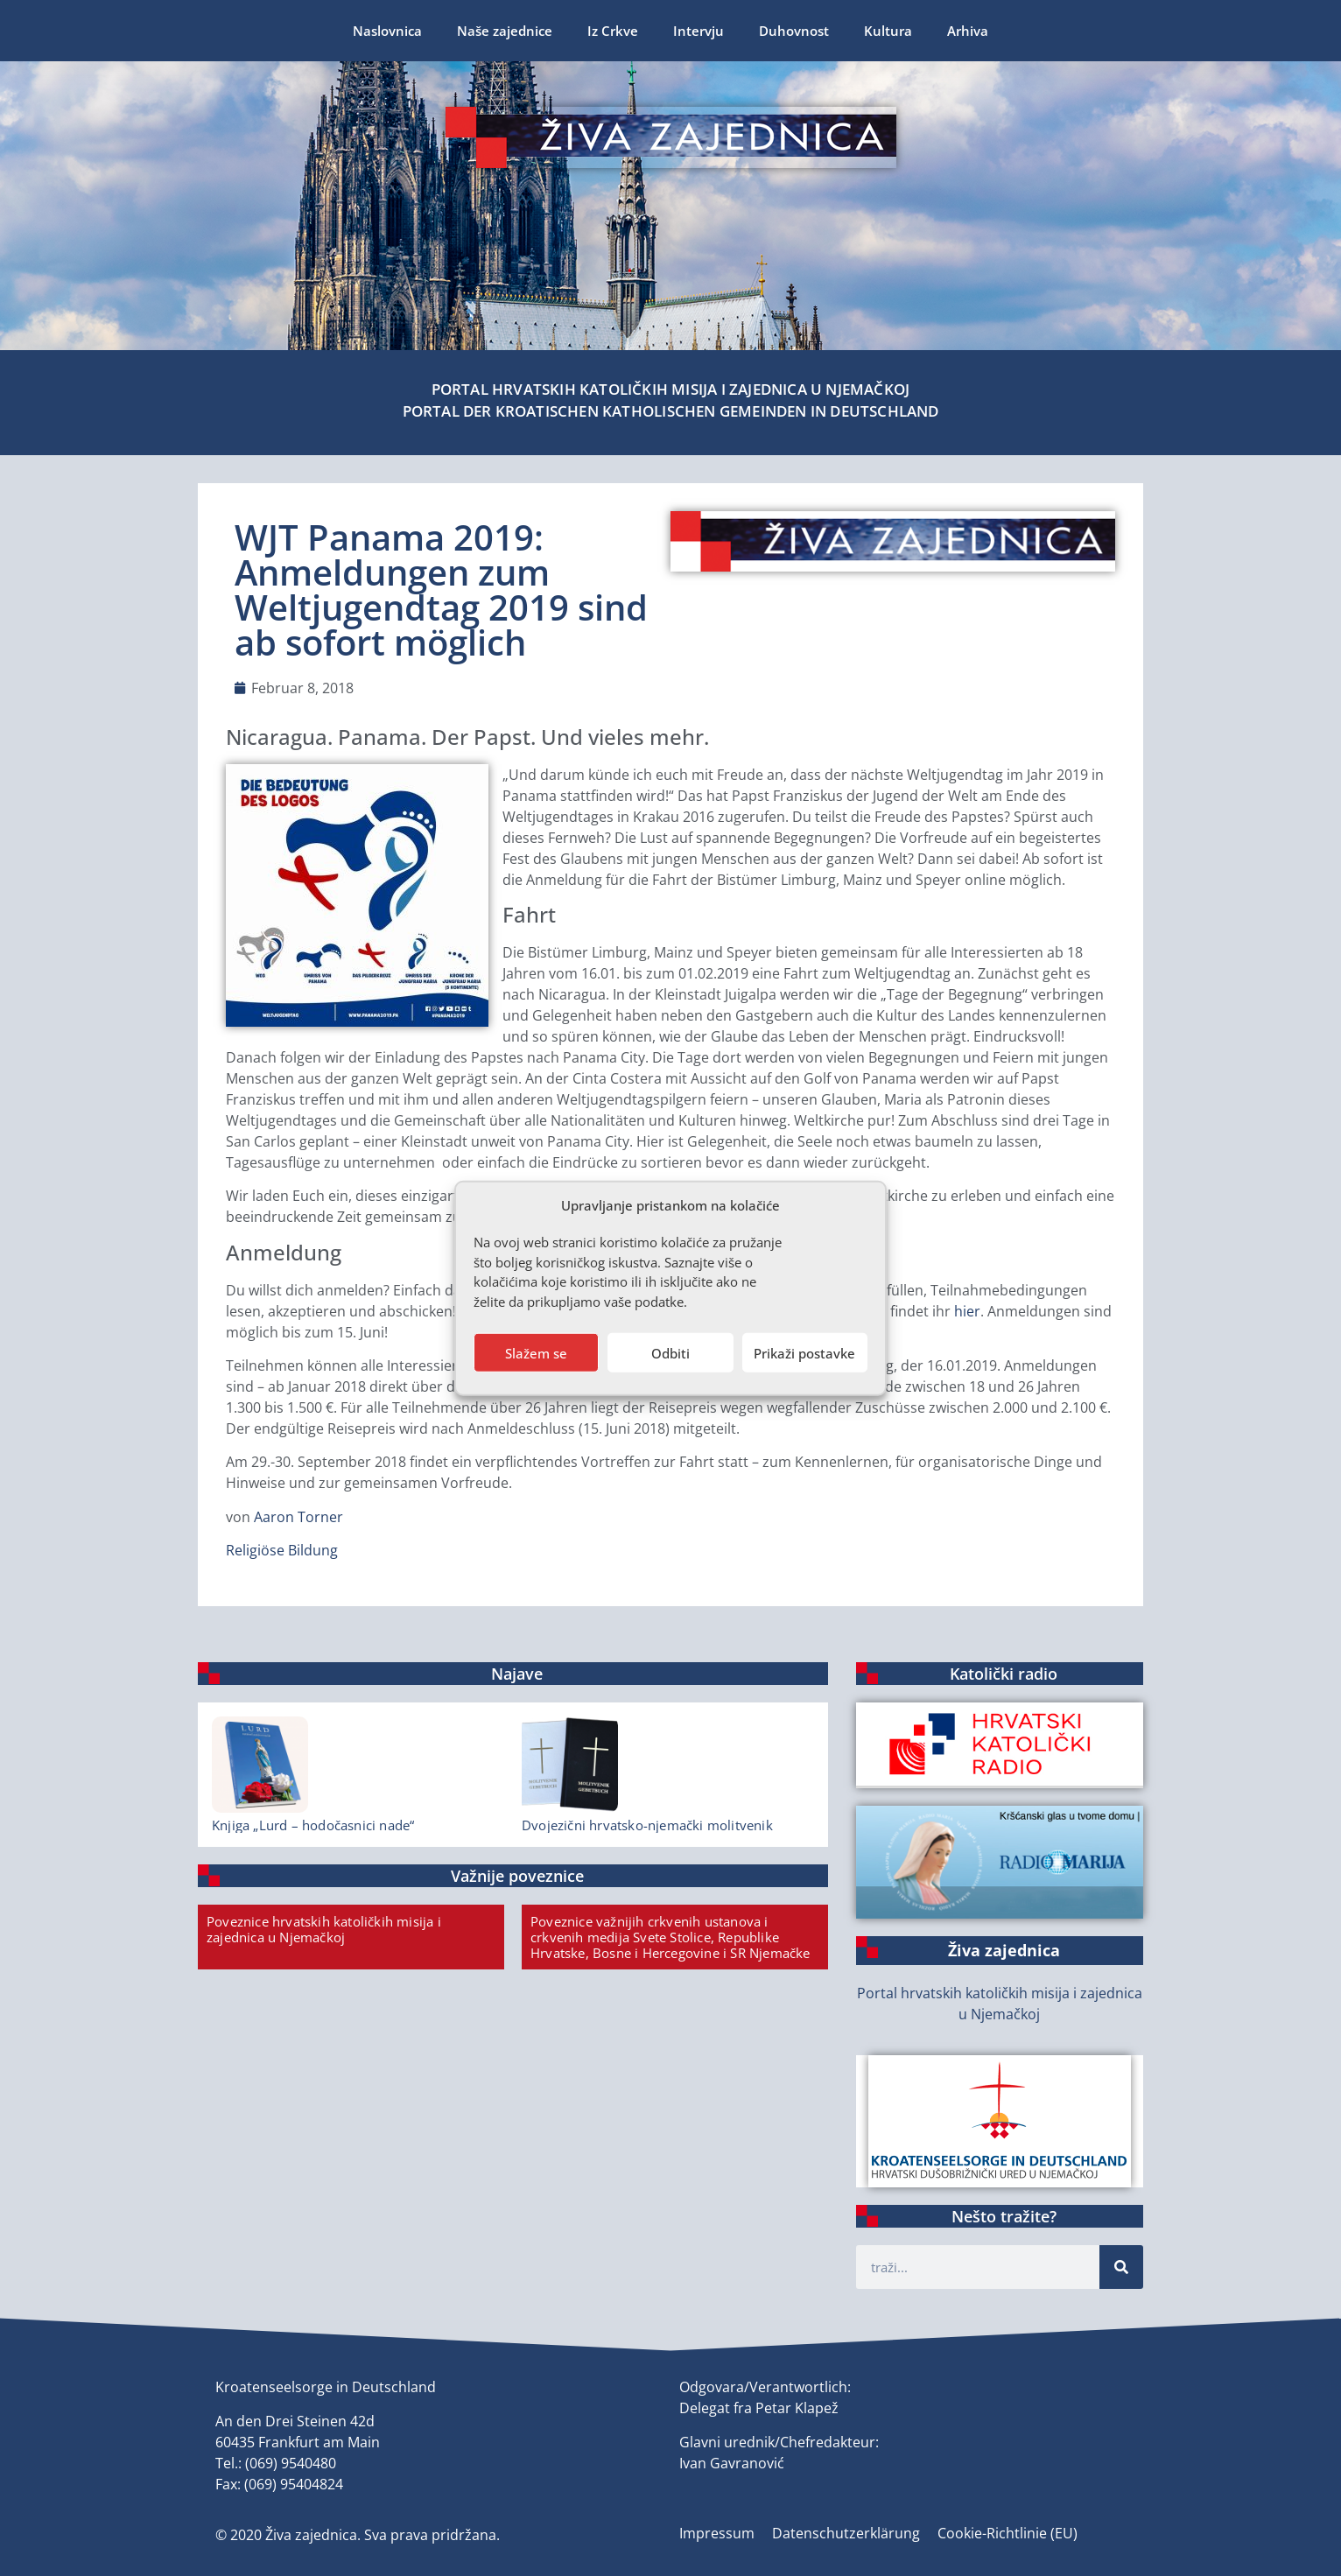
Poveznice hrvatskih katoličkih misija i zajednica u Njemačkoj (324, 1929)
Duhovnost (794, 30)
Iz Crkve (612, 30)
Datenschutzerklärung (846, 2533)
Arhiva (967, 30)
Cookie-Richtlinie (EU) (1007, 2533)
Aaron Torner (298, 1517)
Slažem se (536, 1352)
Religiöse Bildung (282, 1550)
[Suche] (1121, 2267)
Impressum (717, 2533)
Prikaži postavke (804, 1352)
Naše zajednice (504, 30)
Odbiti (670, 1352)
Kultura (888, 30)
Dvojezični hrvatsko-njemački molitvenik (647, 1825)
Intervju (698, 30)
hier (967, 1311)
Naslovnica (387, 30)
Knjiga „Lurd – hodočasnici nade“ (313, 1825)
